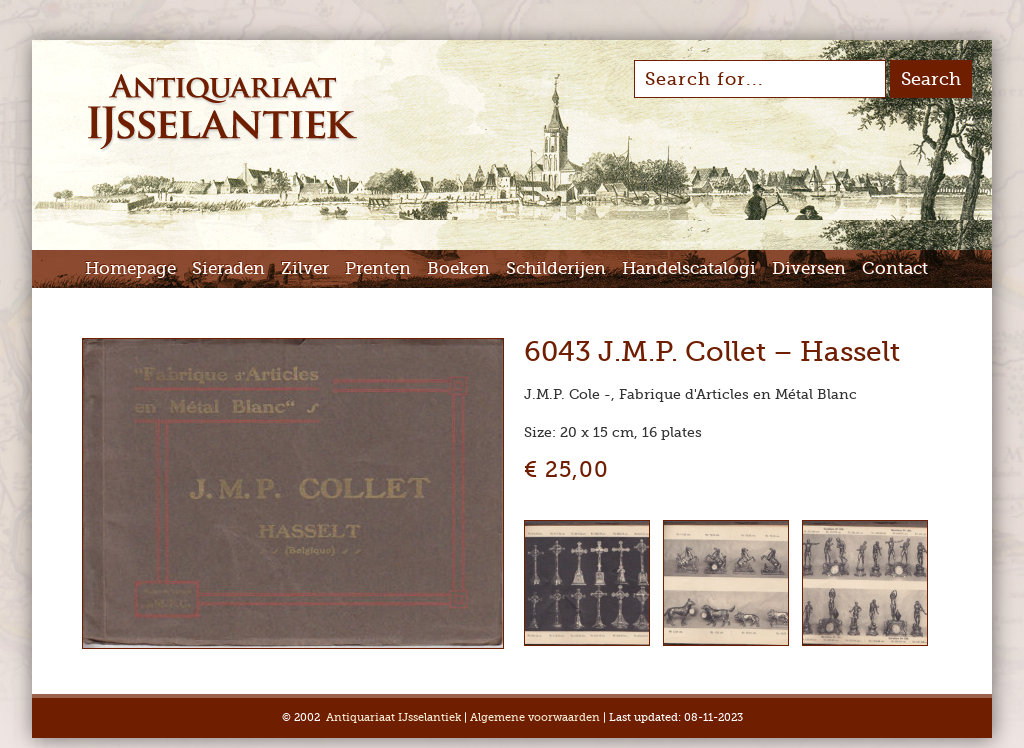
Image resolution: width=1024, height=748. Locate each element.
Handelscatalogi (689, 268)
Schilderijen (556, 268)
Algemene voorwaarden (535, 717)
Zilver (305, 268)
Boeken (458, 268)
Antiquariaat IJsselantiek (393, 717)
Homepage (130, 268)
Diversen (809, 268)
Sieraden (228, 268)
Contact (895, 268)
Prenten (378, 268)
